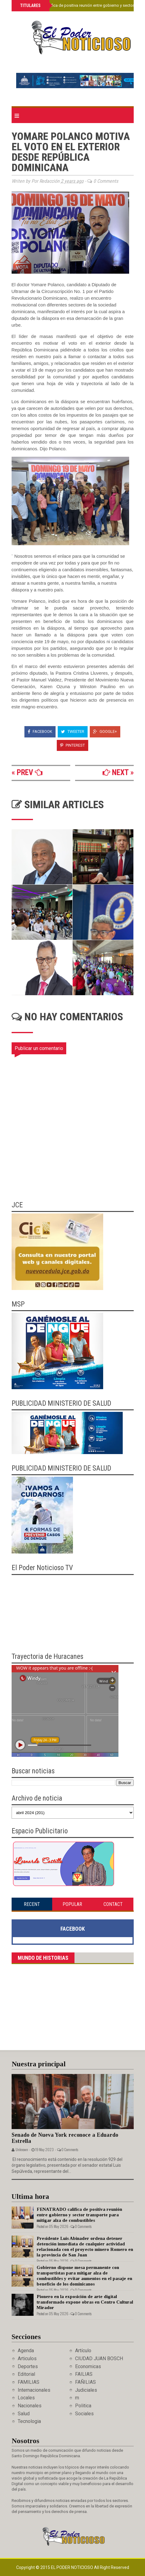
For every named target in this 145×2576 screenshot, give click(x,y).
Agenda (26, 2350)
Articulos (27, 2358)
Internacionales (34, 2390)
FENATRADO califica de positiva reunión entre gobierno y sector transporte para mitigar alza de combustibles (79, 2215)
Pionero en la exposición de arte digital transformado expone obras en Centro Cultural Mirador (85, 2302)
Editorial (26, 2374)
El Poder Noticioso (72, 2567)
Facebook (40, 731)
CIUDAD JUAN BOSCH (99, 2358)
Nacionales (30, 2406)
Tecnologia (29, 2421)
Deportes (28, 2366)
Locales (26, 2398)
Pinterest (72, 745)
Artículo (83, 2350)
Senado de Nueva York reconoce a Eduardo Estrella (65, 2138)
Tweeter (72, 731)
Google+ (105, 731)
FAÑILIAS (85, 2382)
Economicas (88, 2366)
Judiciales (86, 2390)
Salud (24, 2414)
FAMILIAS (28, 2382)
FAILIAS (83, 2374)
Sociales (84, 2414)
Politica (83, 2406)
